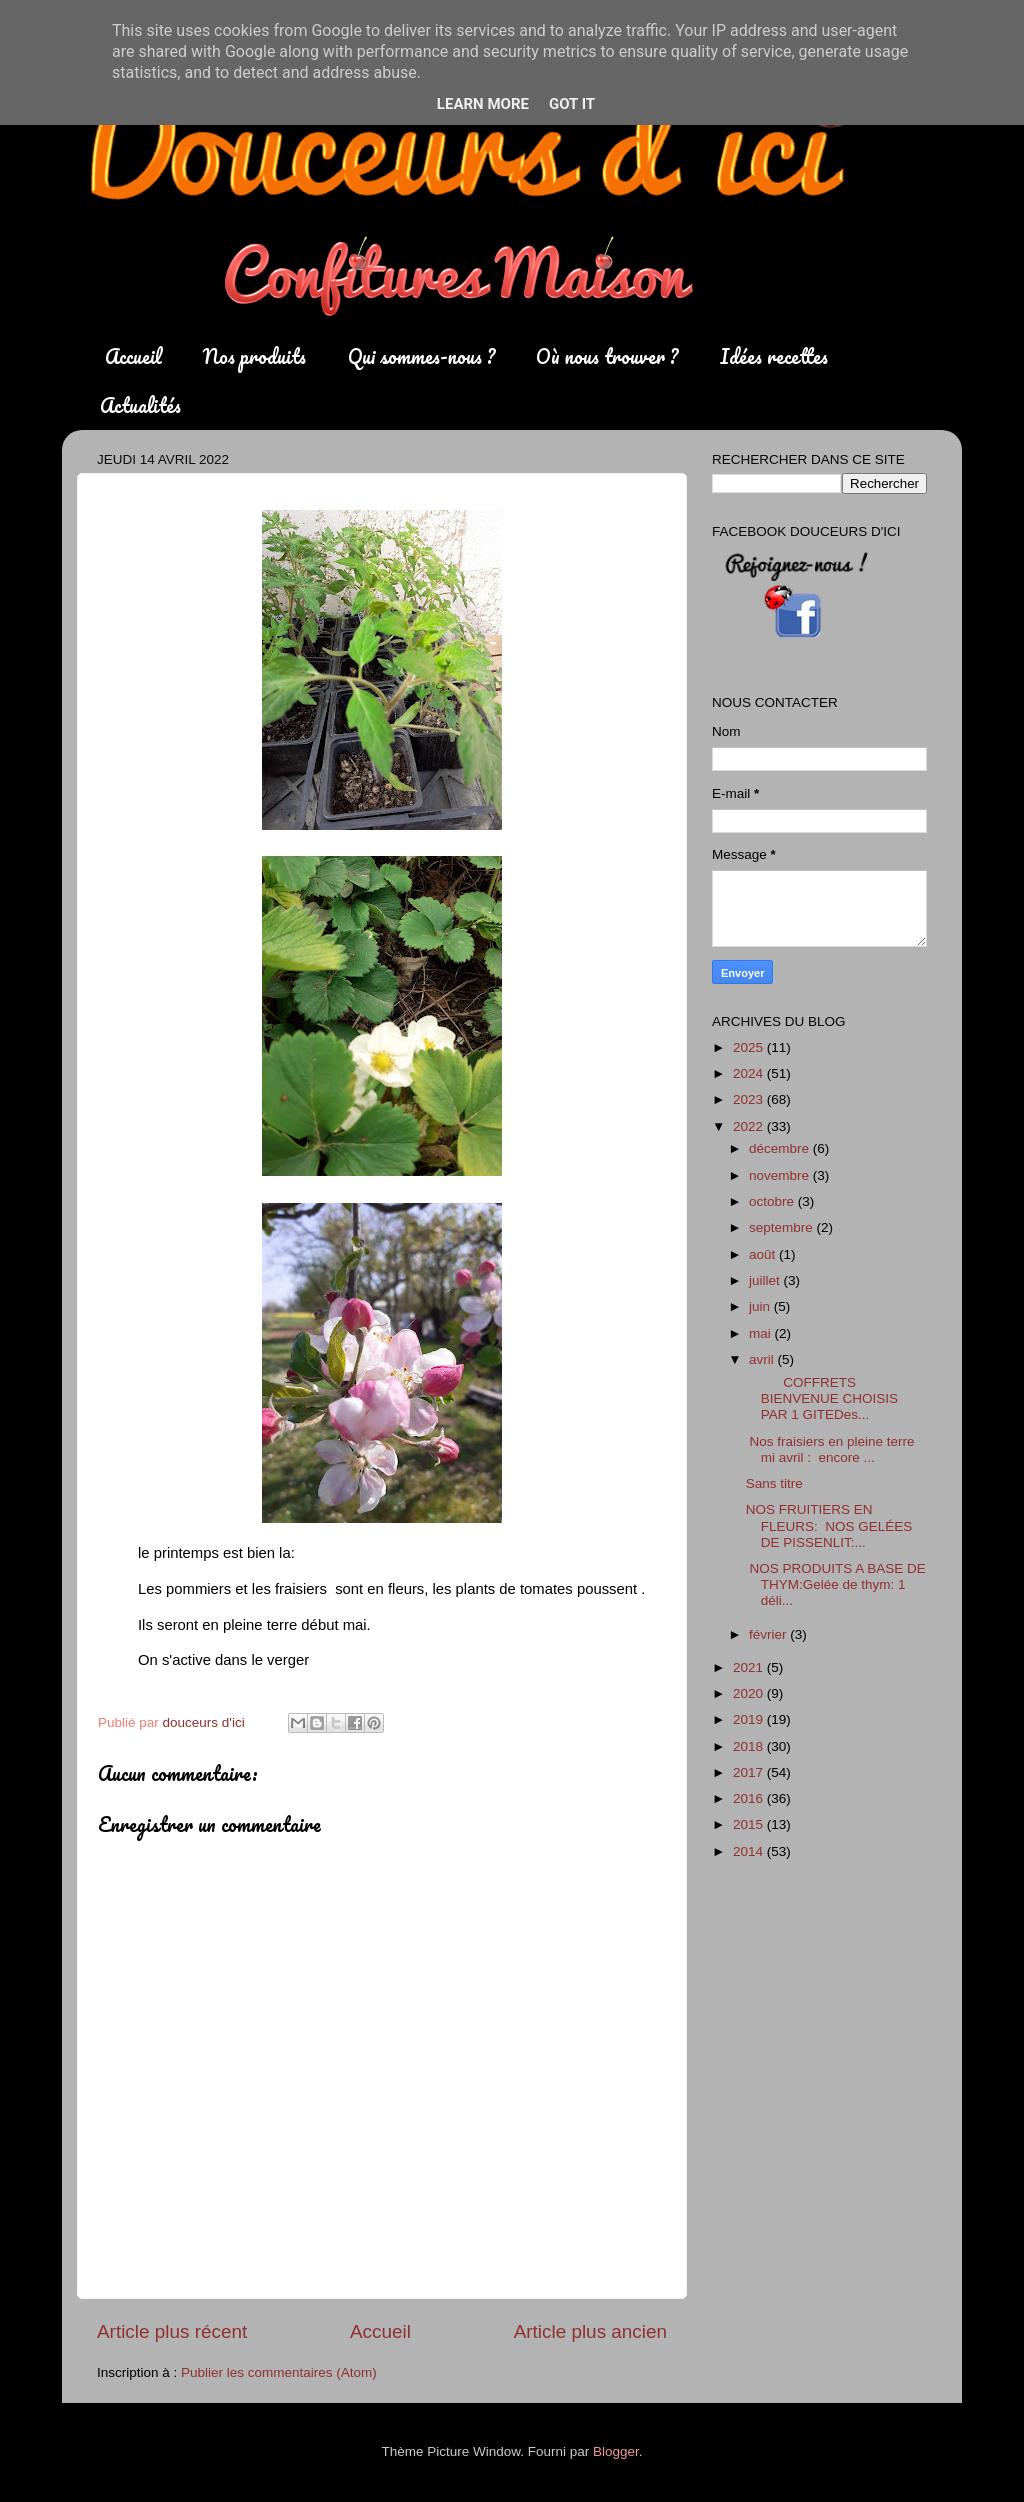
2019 (750, 1719)
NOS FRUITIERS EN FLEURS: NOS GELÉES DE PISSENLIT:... (829, 1525)
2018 (750, 1746)
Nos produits (254, 356)
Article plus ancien (590, 2331)
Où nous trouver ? (607, 356)
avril (763, 1359)
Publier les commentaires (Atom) (279, 2372)
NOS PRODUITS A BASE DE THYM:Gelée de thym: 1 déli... (836, 1584)
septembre (783, 1227)
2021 (750, 1667)
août (764, 1254)
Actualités (140, 405)
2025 (750, 1047)
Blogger (616, 2451)
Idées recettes (774, 356)
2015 (750, 1824)
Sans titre (774, 1483)
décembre (781, 1148)
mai (762, 1333)
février (769, 1634)
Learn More (483, 104)
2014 (750, 1851)
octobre (773, 1201)
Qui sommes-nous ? (421, 356)
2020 (750, 1693)
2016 (750, 1798)
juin (761, 1306)
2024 (750, 1073)
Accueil (133, 356)
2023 (750, 1099)
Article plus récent (172, 2331)
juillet (766, 1280)
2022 (750, 1126)
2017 (750, 1772)
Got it (572, 104)
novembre (781, 1175)
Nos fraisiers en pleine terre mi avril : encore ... (830, 1449)
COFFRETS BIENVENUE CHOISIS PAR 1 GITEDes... (822, 1398)
